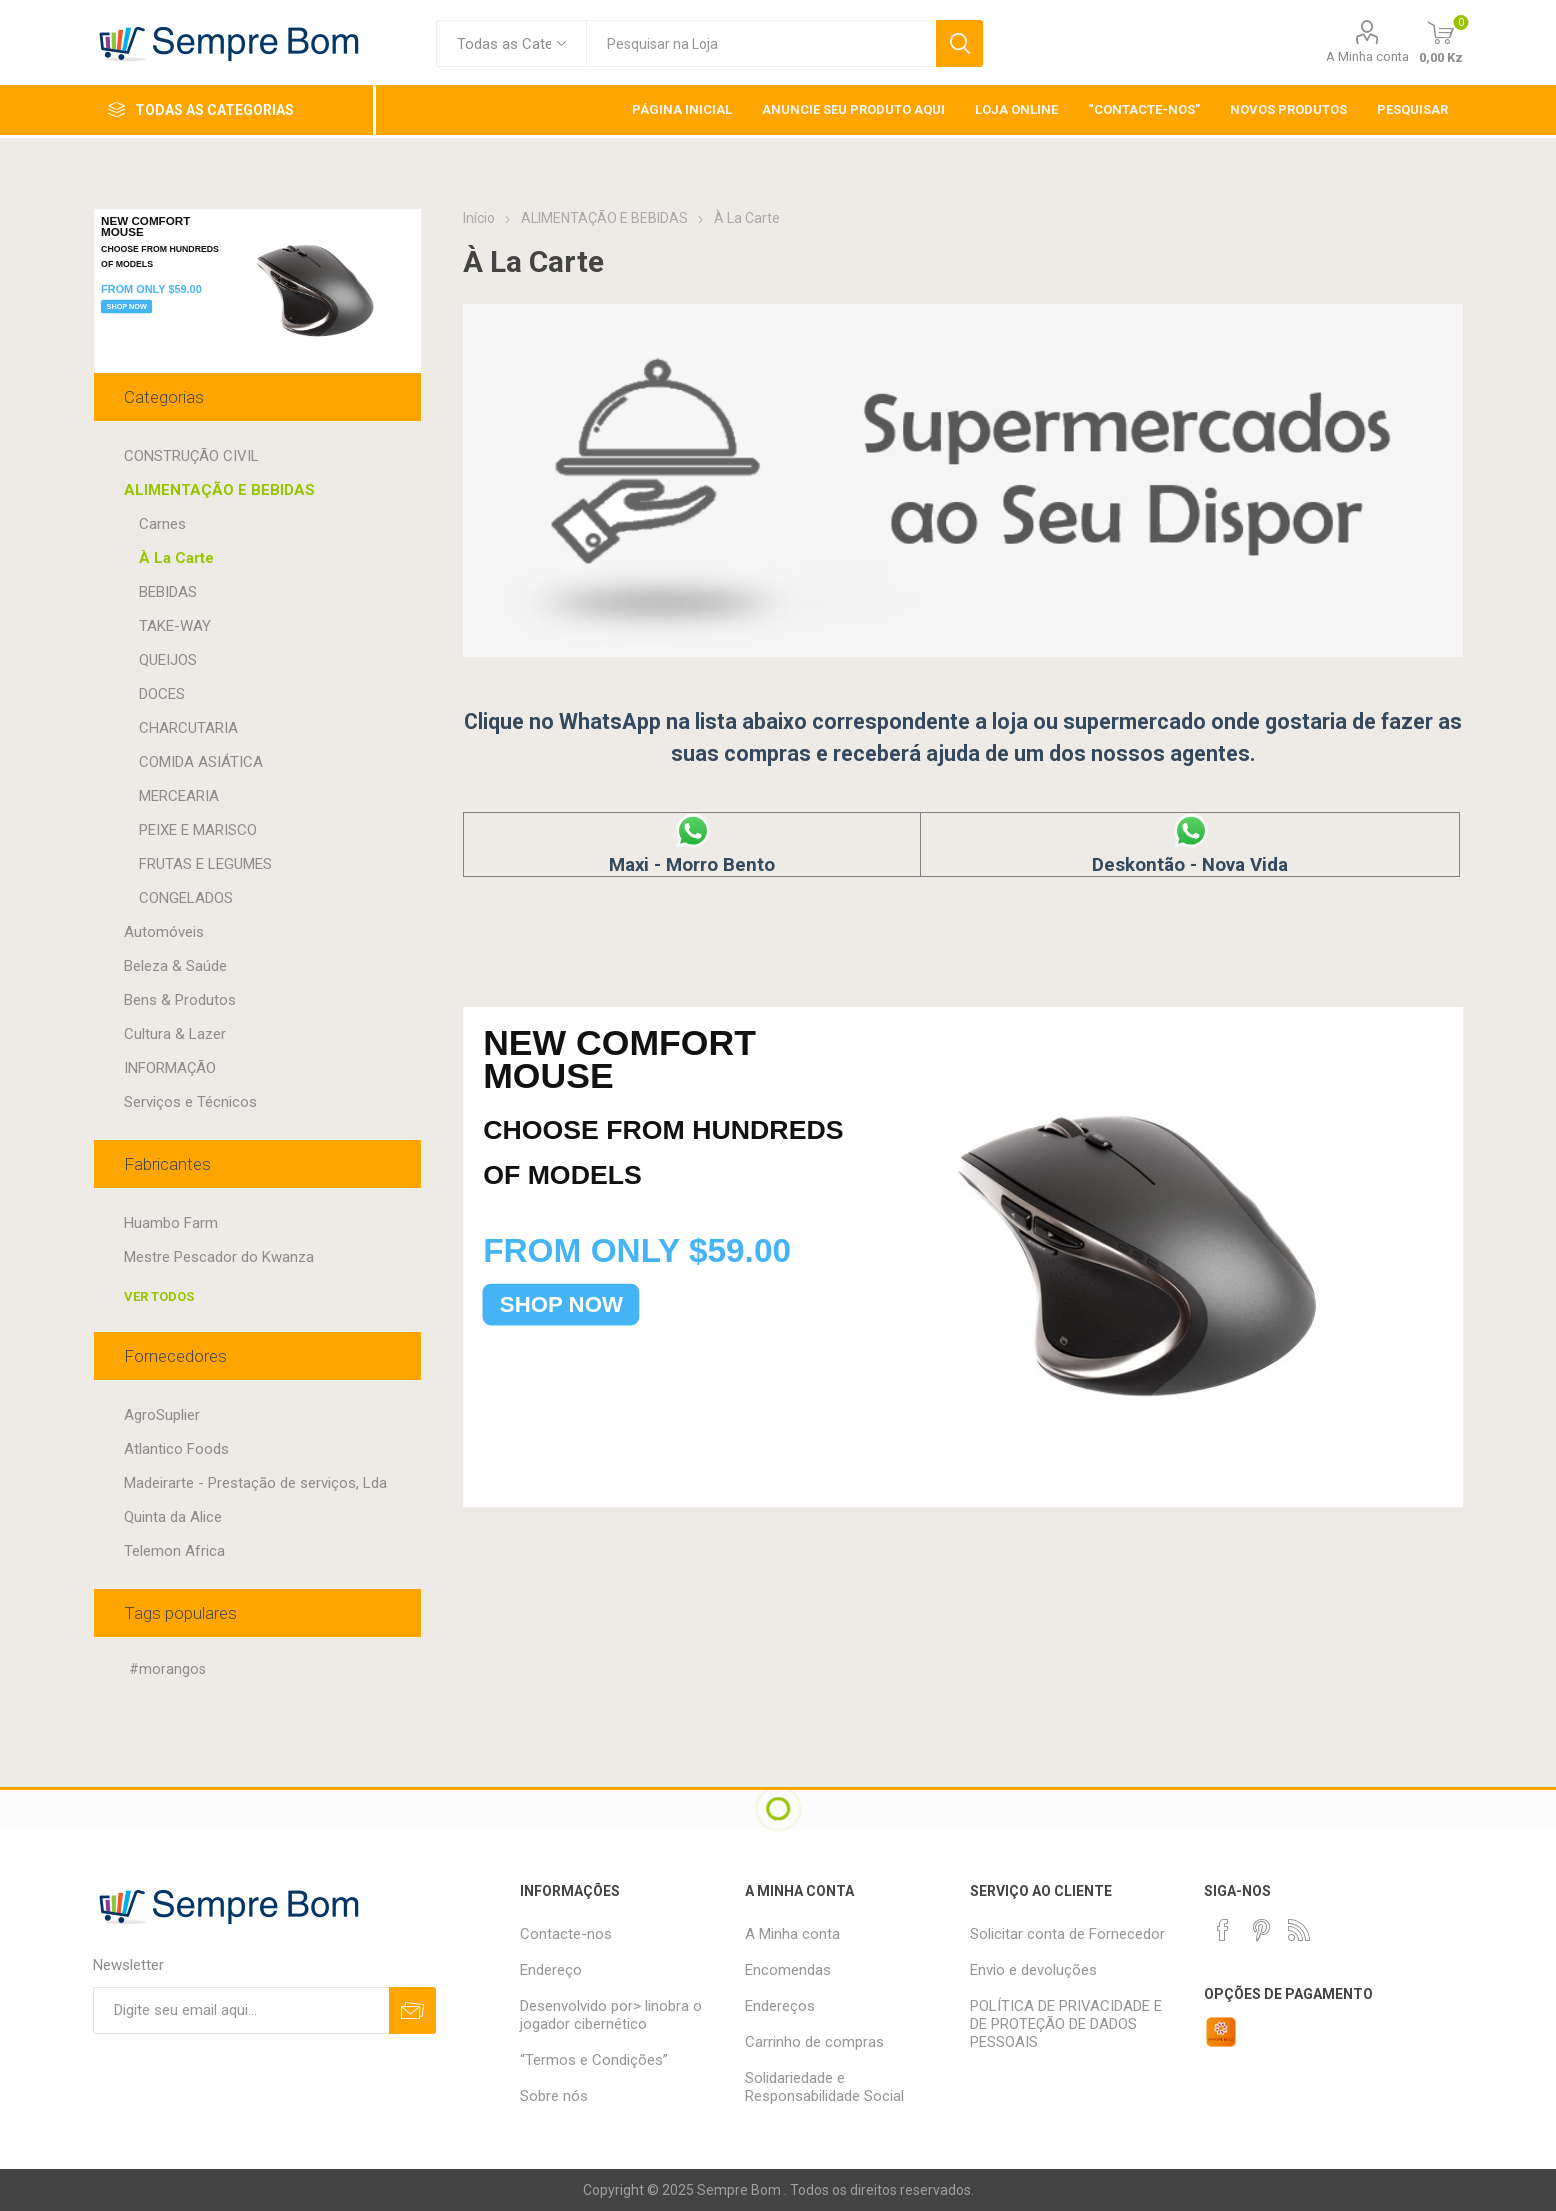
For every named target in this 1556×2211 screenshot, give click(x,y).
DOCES (162, 694)
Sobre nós (554, 2096)
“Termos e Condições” (594, 2060)
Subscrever (412, 2010)
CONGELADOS (186, 898)
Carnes (162, 524)
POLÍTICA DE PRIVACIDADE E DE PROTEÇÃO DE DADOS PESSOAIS (1066, 2024)
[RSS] (1299, 1930)
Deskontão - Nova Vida (1190, 854)
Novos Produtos (1288, 109)
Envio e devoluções (1033, 1970)
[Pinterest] (1261, 1930)
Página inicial (682, 109)
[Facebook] (1223, 1930)
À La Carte (176, 558)
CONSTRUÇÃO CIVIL (191, 456)
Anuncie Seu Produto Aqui (853, 109)
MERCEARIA (179, 796)
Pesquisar (959, 43)
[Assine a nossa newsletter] (240, 2010)
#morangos (167, 1669)
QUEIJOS (168, 660)
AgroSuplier (162, 1415)
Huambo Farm (171, 1223)
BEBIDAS (168, 592)
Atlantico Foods (176, 1449)
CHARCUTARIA (188, 728)
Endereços (780, 2006)
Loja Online (1016, 109)
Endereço (551, 1970)
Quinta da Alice (173, 1517)
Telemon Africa (174, 1551)
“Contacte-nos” (1144, 109)
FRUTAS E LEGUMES (205, 864)
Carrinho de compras (814, 2042)
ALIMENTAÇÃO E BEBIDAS (219, 490)
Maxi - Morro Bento (692, 854)
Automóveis (164, 932)
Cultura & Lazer (175, 1034)
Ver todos (159, 1296)
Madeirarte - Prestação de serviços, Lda (255, 1483)
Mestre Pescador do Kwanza (219, 1257)
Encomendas (788, 1970)
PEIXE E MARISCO (198, 830)
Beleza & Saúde (175, 966)
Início (479, 218)
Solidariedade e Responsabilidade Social (824, 2087)
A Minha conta (1367, 56)
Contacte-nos (566, 1934)
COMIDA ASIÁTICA (201, 762)
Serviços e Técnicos (190, 1102)
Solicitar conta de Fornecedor (1067, 1934)
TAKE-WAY (175, 626)
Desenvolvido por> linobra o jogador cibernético (611, 2015)
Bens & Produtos (180, 1000)
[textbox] (761, 43)
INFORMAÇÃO (170, 1068)
